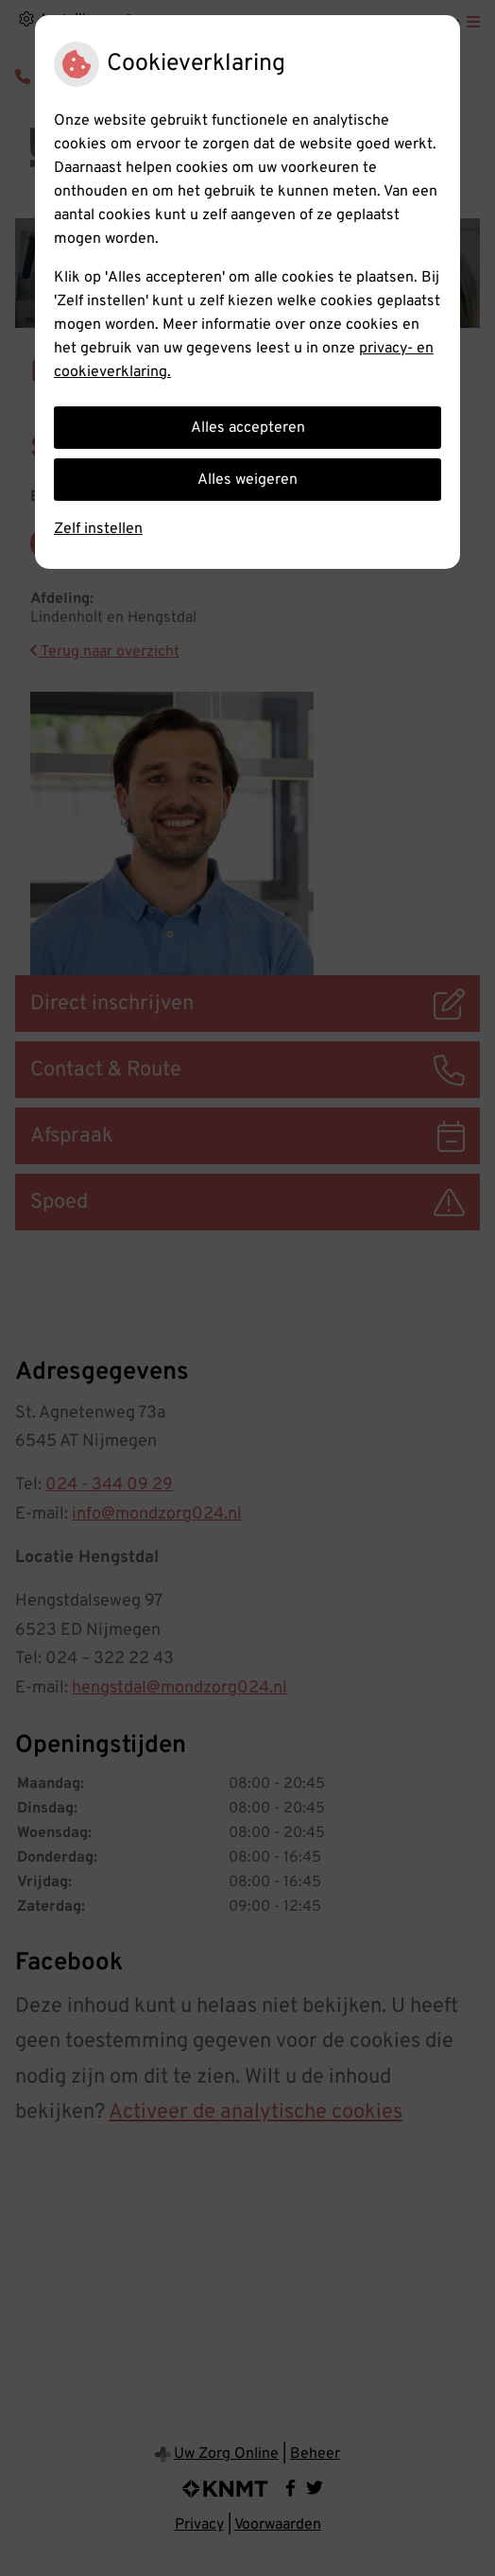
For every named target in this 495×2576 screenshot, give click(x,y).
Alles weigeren (247, 480)
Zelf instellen (98, 529)
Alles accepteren (248, 428)
